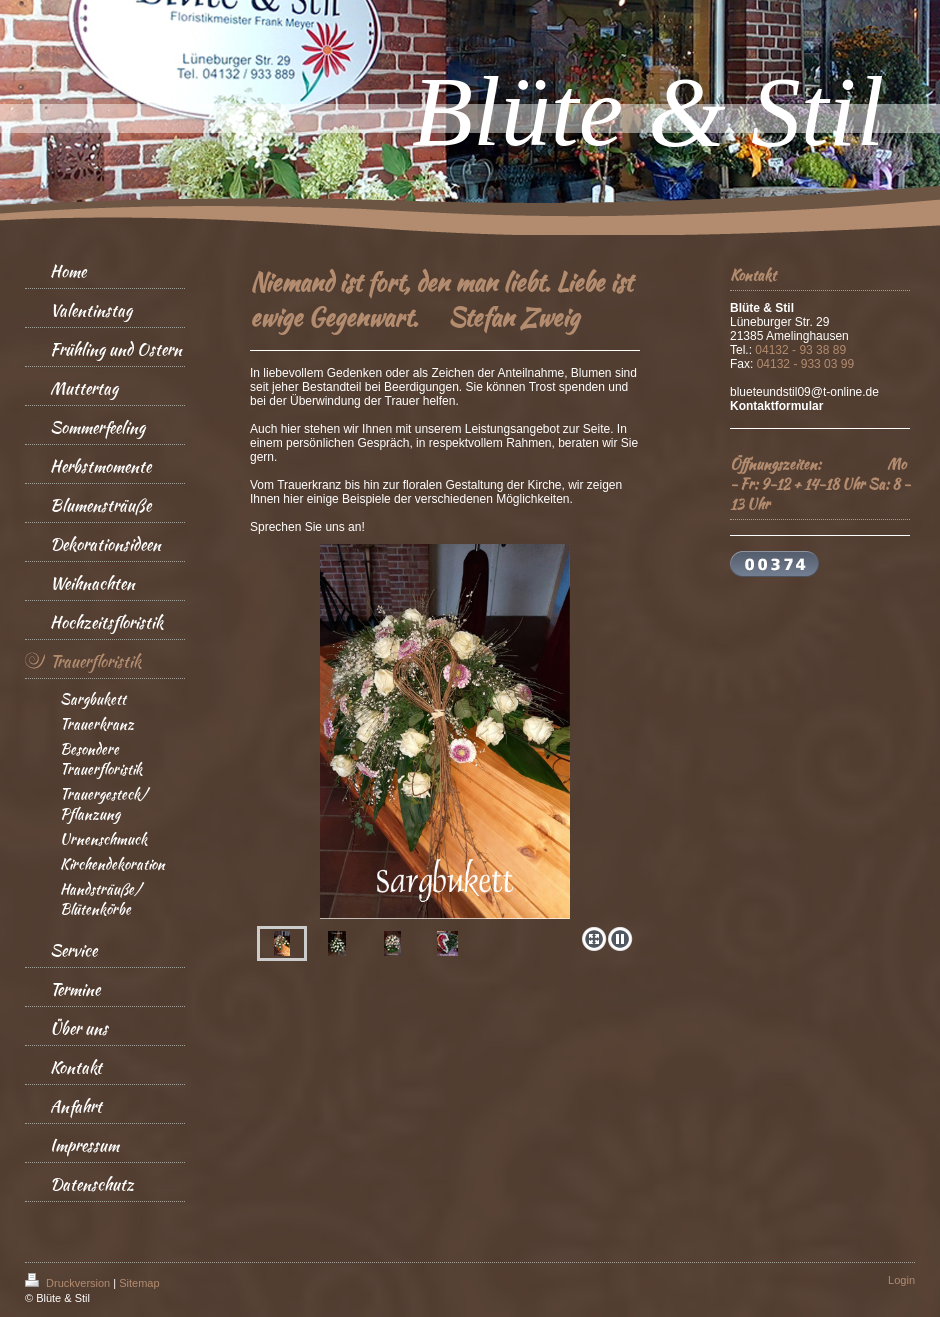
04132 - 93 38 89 (800, 350)
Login (901, 1280)
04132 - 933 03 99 (805, 364)
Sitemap (139, 1283)
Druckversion (69, 1283)
